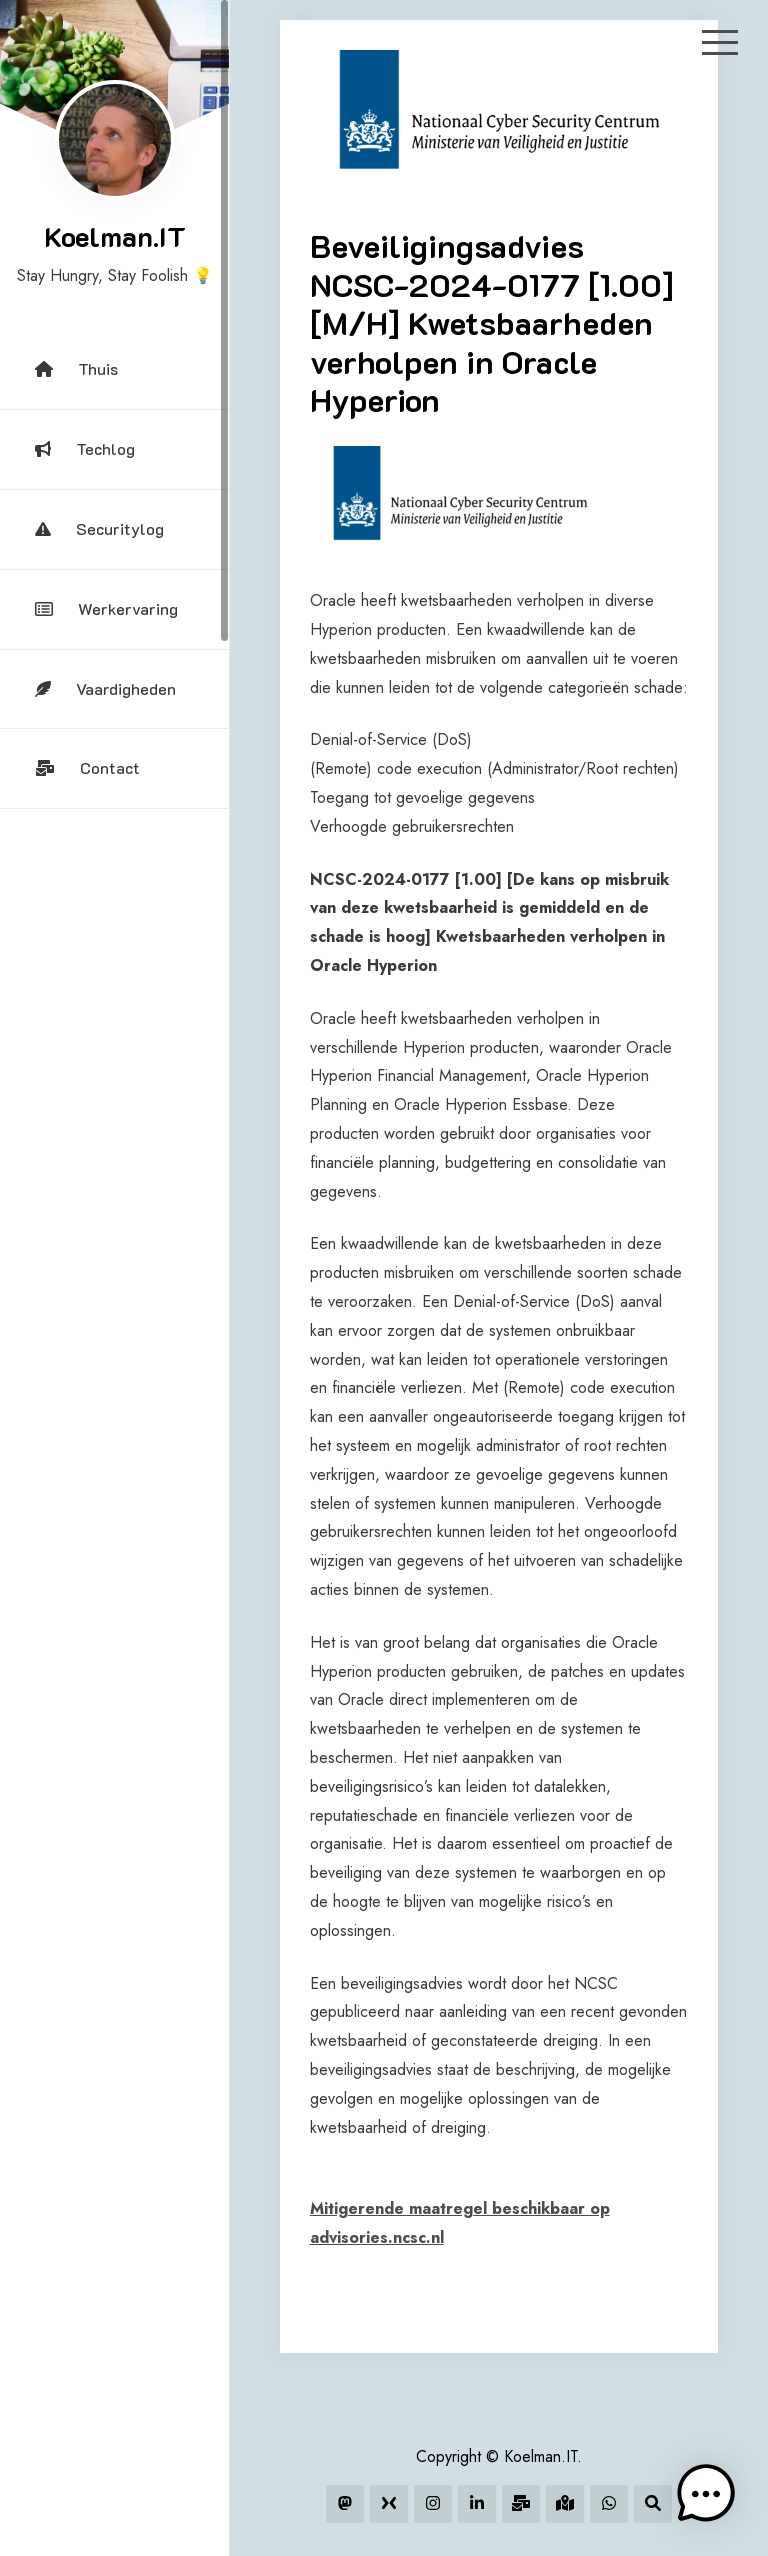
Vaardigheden (105, 688)
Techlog (85, 448)
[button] (706, 2494)
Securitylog (99, 528)
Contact (87, 767)
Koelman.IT (115, 236)
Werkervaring (106, 608)
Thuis (76, 368)
